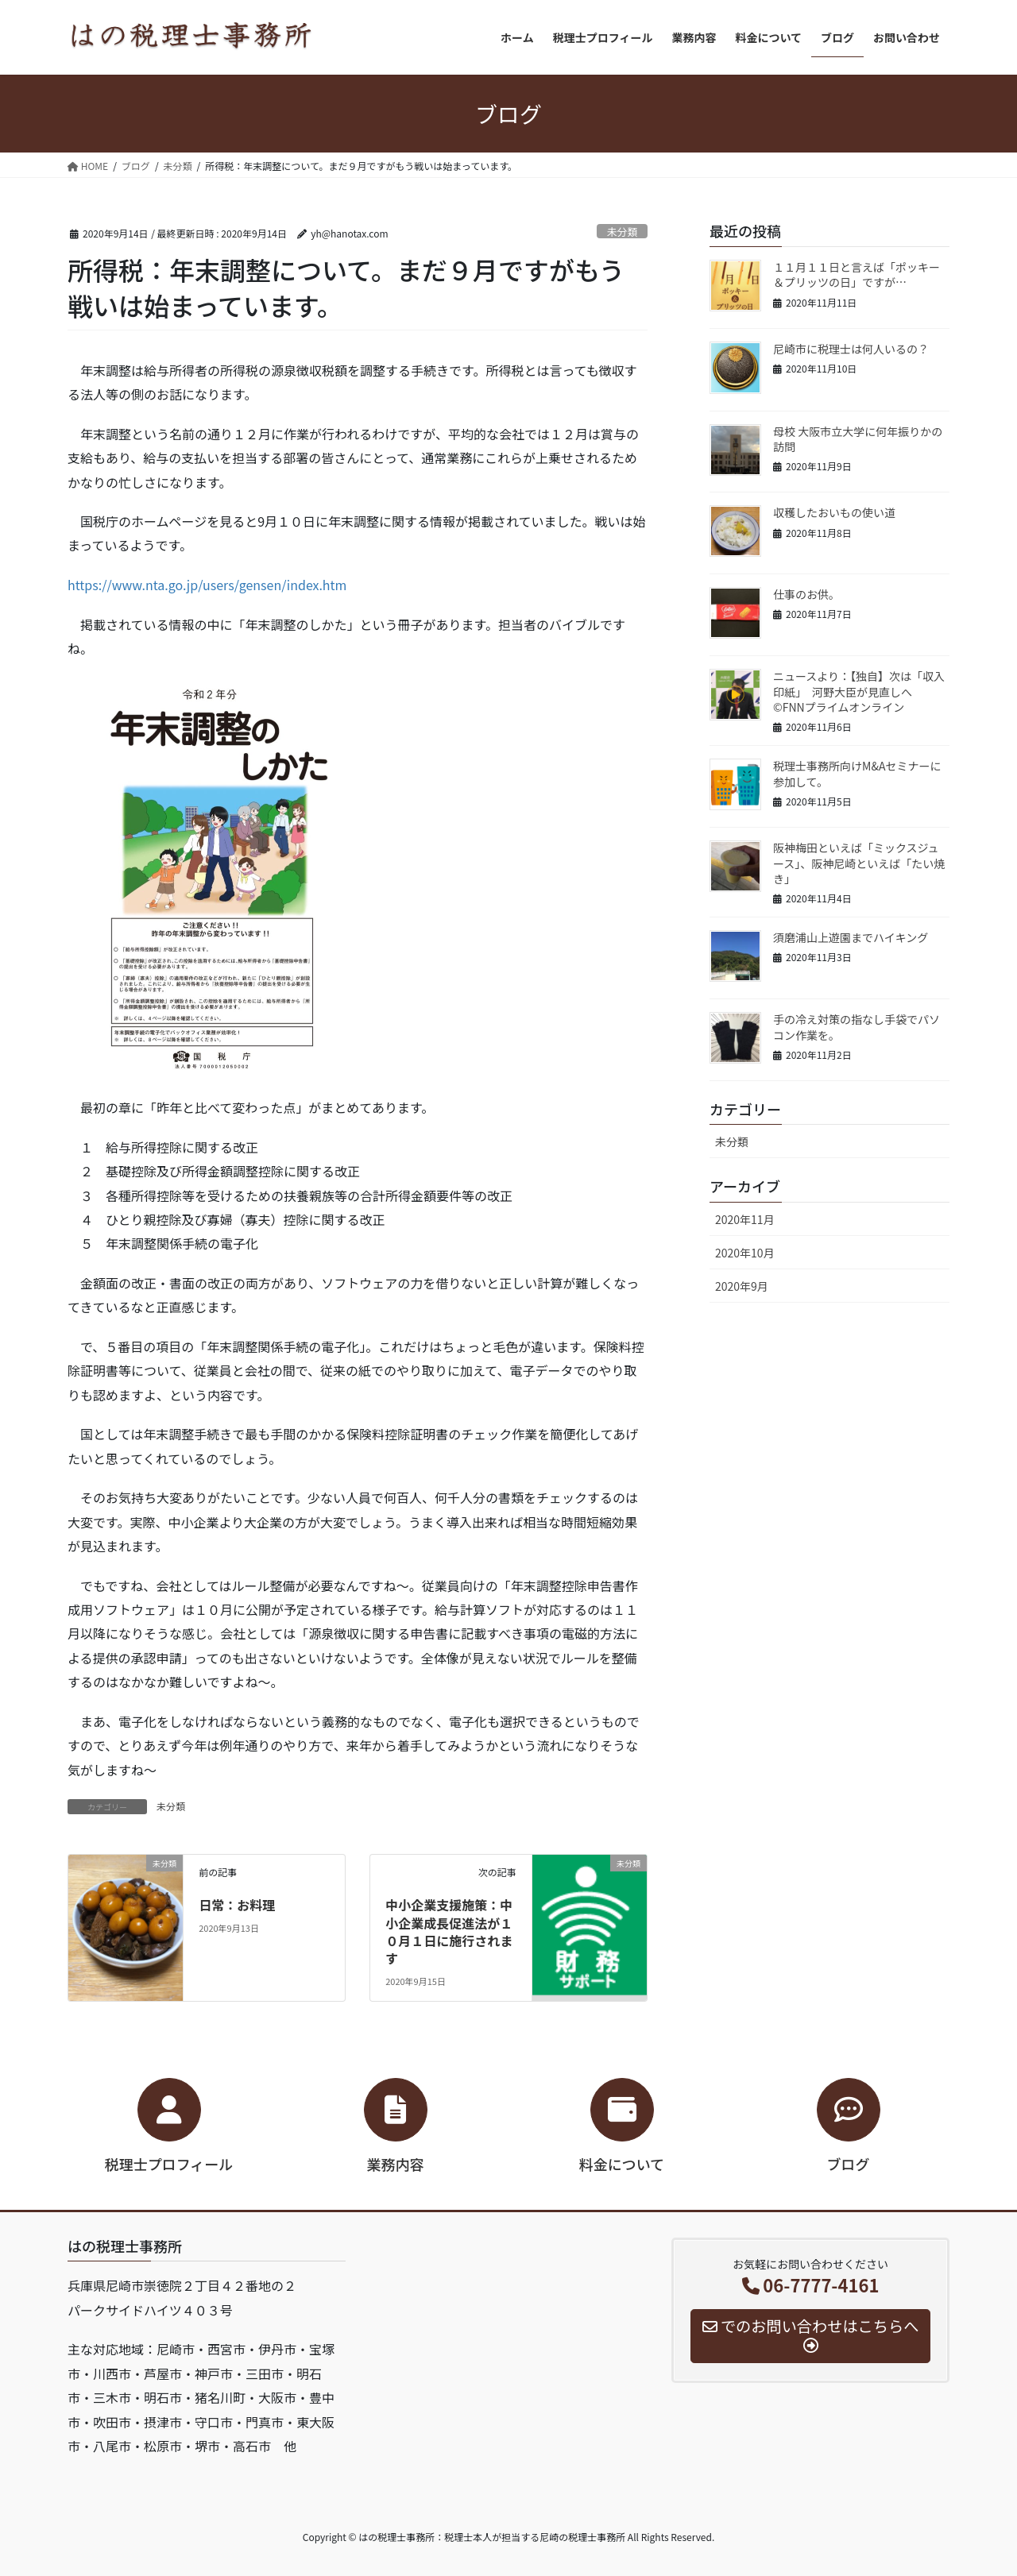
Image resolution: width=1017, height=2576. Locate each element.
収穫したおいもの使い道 (834, 512)
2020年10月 (745, 1253)
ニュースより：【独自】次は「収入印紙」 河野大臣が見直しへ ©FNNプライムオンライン (859, 691)
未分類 (622, 231)
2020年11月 (745, 1219)
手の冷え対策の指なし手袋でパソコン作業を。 (856, 1027)
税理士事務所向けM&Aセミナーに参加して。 (857, 774)
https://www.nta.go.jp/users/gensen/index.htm (207, 584)
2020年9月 (741, 1286)
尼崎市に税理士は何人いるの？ (851, 349)
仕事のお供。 (806, 594)
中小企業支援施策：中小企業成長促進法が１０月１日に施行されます (448, 1931)
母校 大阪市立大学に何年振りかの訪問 (857, 439)
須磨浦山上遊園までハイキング (850, 937)
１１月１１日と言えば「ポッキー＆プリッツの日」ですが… (856, 275)
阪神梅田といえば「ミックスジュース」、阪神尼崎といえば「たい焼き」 (859, 863)
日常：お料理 (237, 1904)
